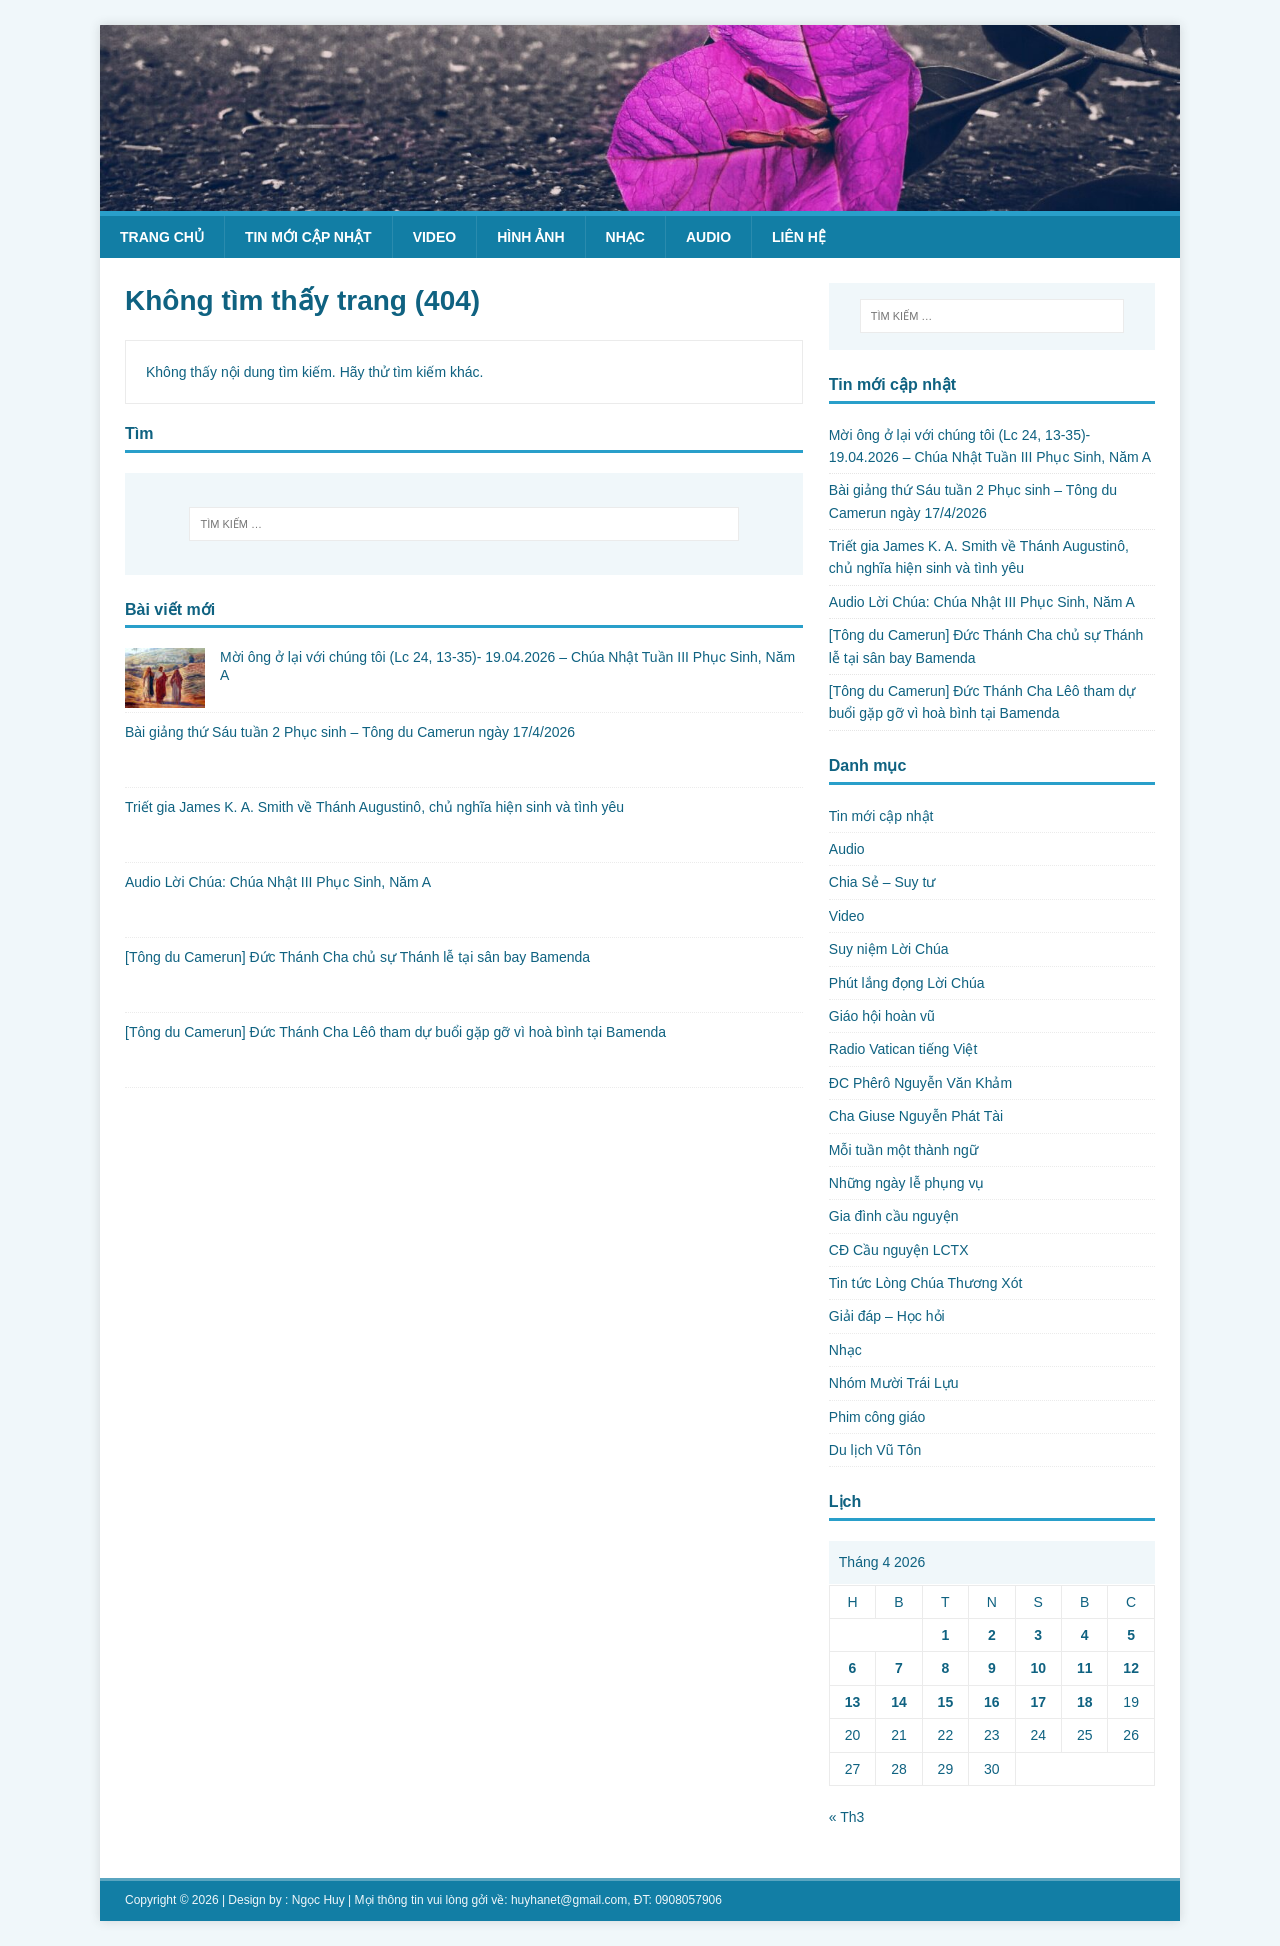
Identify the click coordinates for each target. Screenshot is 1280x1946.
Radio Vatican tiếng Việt (903, 1049)
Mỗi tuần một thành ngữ (903, 1150)
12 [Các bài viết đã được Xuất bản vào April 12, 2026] (1131, 1668)
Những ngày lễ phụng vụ (907, 1183)
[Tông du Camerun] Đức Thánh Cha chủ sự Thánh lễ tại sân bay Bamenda (357, 957)
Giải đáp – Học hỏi (887, 1316)
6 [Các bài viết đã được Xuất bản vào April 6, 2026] (853, 1668)
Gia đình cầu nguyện (894, 1216)
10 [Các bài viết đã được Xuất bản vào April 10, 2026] (1038, 1668)
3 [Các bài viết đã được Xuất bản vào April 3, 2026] (1038, 1635)
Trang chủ (162, 237)
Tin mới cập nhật (308, 237)
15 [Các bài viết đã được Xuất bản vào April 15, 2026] (946, 1702)
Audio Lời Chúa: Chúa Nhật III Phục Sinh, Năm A (278, 882)
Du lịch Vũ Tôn (875, 1450)
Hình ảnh (530, 237)
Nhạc (625, 237)
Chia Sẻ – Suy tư (882, 882)
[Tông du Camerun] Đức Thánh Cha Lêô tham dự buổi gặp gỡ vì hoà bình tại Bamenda (395, 1032)
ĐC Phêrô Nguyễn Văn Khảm (920, 1083)
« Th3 (847, 1817)
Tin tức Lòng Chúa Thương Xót (926, 1283)
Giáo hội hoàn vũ (882, 1016)
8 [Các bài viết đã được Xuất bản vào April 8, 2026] (945, 1668)
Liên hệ (799, 237)
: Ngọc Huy (315, 1900)
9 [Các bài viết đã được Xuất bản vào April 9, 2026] (992, 1668)
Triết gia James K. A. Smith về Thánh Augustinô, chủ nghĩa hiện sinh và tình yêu (374, 807)
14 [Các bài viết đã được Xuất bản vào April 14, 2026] (899, 1702)
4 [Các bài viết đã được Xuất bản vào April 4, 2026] (1085, 1635)
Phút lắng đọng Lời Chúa (907, 983)
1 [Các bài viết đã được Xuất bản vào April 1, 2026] (945, 1635)
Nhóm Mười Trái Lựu (894, 1383)
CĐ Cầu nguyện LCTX (899, 1250)
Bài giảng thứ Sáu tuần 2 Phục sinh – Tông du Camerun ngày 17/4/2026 (350, 732)
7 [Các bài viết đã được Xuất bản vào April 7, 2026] (899, 1668)
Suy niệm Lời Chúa (889, 949)
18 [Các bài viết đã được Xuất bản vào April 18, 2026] (1085, 1702)
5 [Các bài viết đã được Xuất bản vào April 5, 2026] (1131, 1635)
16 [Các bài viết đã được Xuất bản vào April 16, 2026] (992, 1702)
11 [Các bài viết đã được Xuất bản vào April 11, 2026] (1085, 1668)
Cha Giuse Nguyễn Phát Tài (916, 1116)
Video (435, 237)
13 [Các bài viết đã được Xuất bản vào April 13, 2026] (853, 1702)
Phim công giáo (877, 1417)
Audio (708, 237)
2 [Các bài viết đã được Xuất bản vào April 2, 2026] (992, 1635)
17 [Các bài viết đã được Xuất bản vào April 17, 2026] (1038, 1702)
